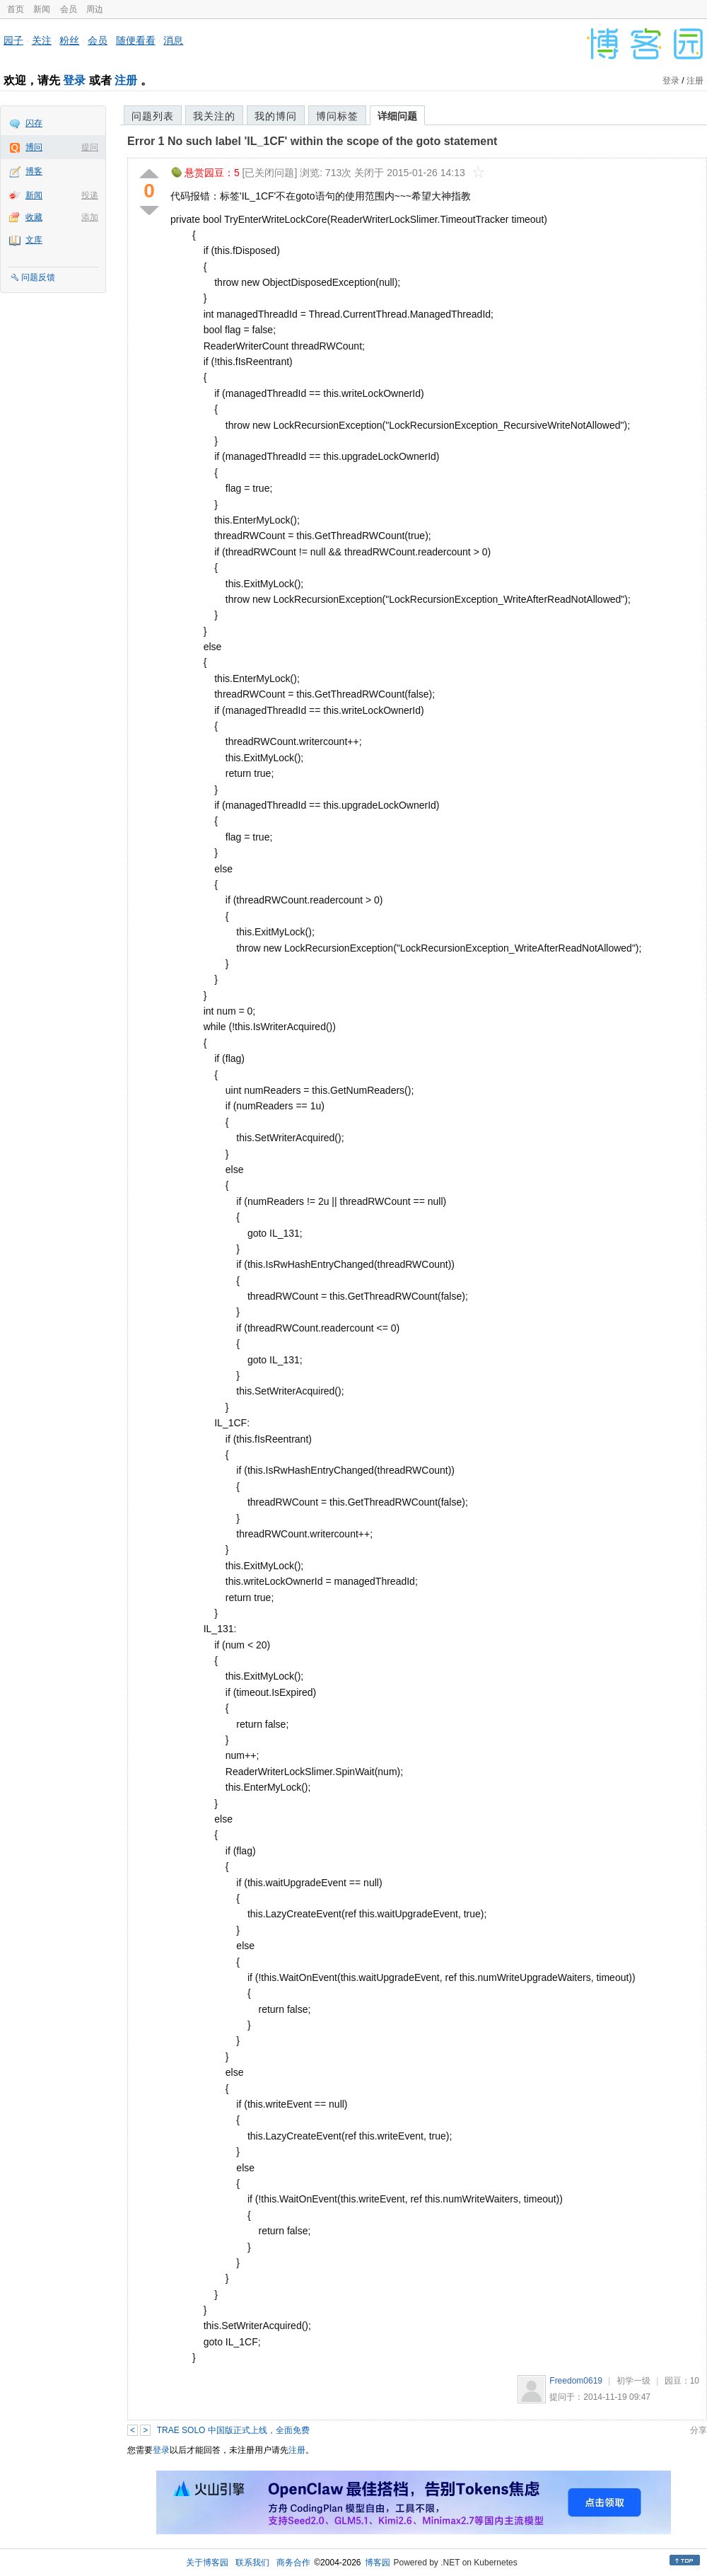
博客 (33, 171)
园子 (13, 40)
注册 (126, 80)
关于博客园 (207, 2563)
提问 (89, 147)
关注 (42, 40)
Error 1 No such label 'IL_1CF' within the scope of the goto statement (312, 141)
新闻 (41, 9)
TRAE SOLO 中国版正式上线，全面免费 (233, 2430)
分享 (698, 2430)
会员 (68, 9)
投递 (89, 195)
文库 (33, 240)
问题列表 (153, 116)
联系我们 (252, 2563)
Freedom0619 (575, 2381)
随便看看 (136, 40)
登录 (74, 80)
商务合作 (293, 2563)
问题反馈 (38, 277)
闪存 (33, 123)
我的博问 (276, 116)
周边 (94, 9)
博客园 (377, 2563)
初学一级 (633, 2381)
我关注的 (214, 116)
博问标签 (337, 116)
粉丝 (69, 40)
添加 (89, 217)
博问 (33, 147)
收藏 (33, 217)
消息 (173, 40)
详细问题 (397, 116)
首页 (15, 9)
